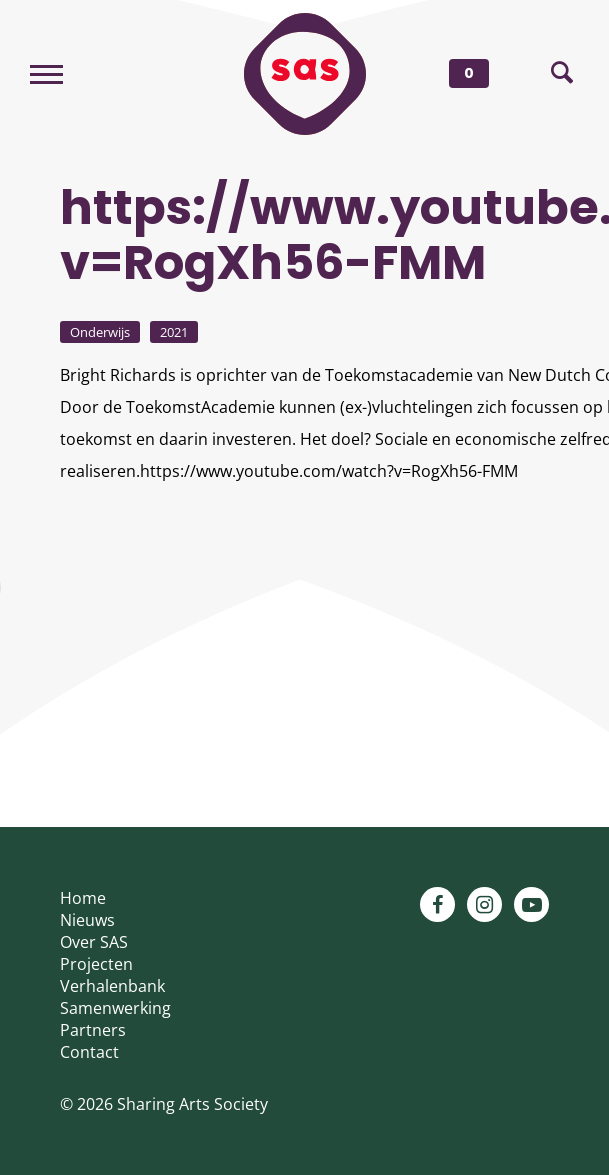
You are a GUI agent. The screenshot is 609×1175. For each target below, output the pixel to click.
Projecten (96, 964)
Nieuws (87, 920)
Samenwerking (115, 1008)
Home (83, 898)
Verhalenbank (112, 986)
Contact (89, 1052)
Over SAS (94, 942)
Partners (93, 1030)
